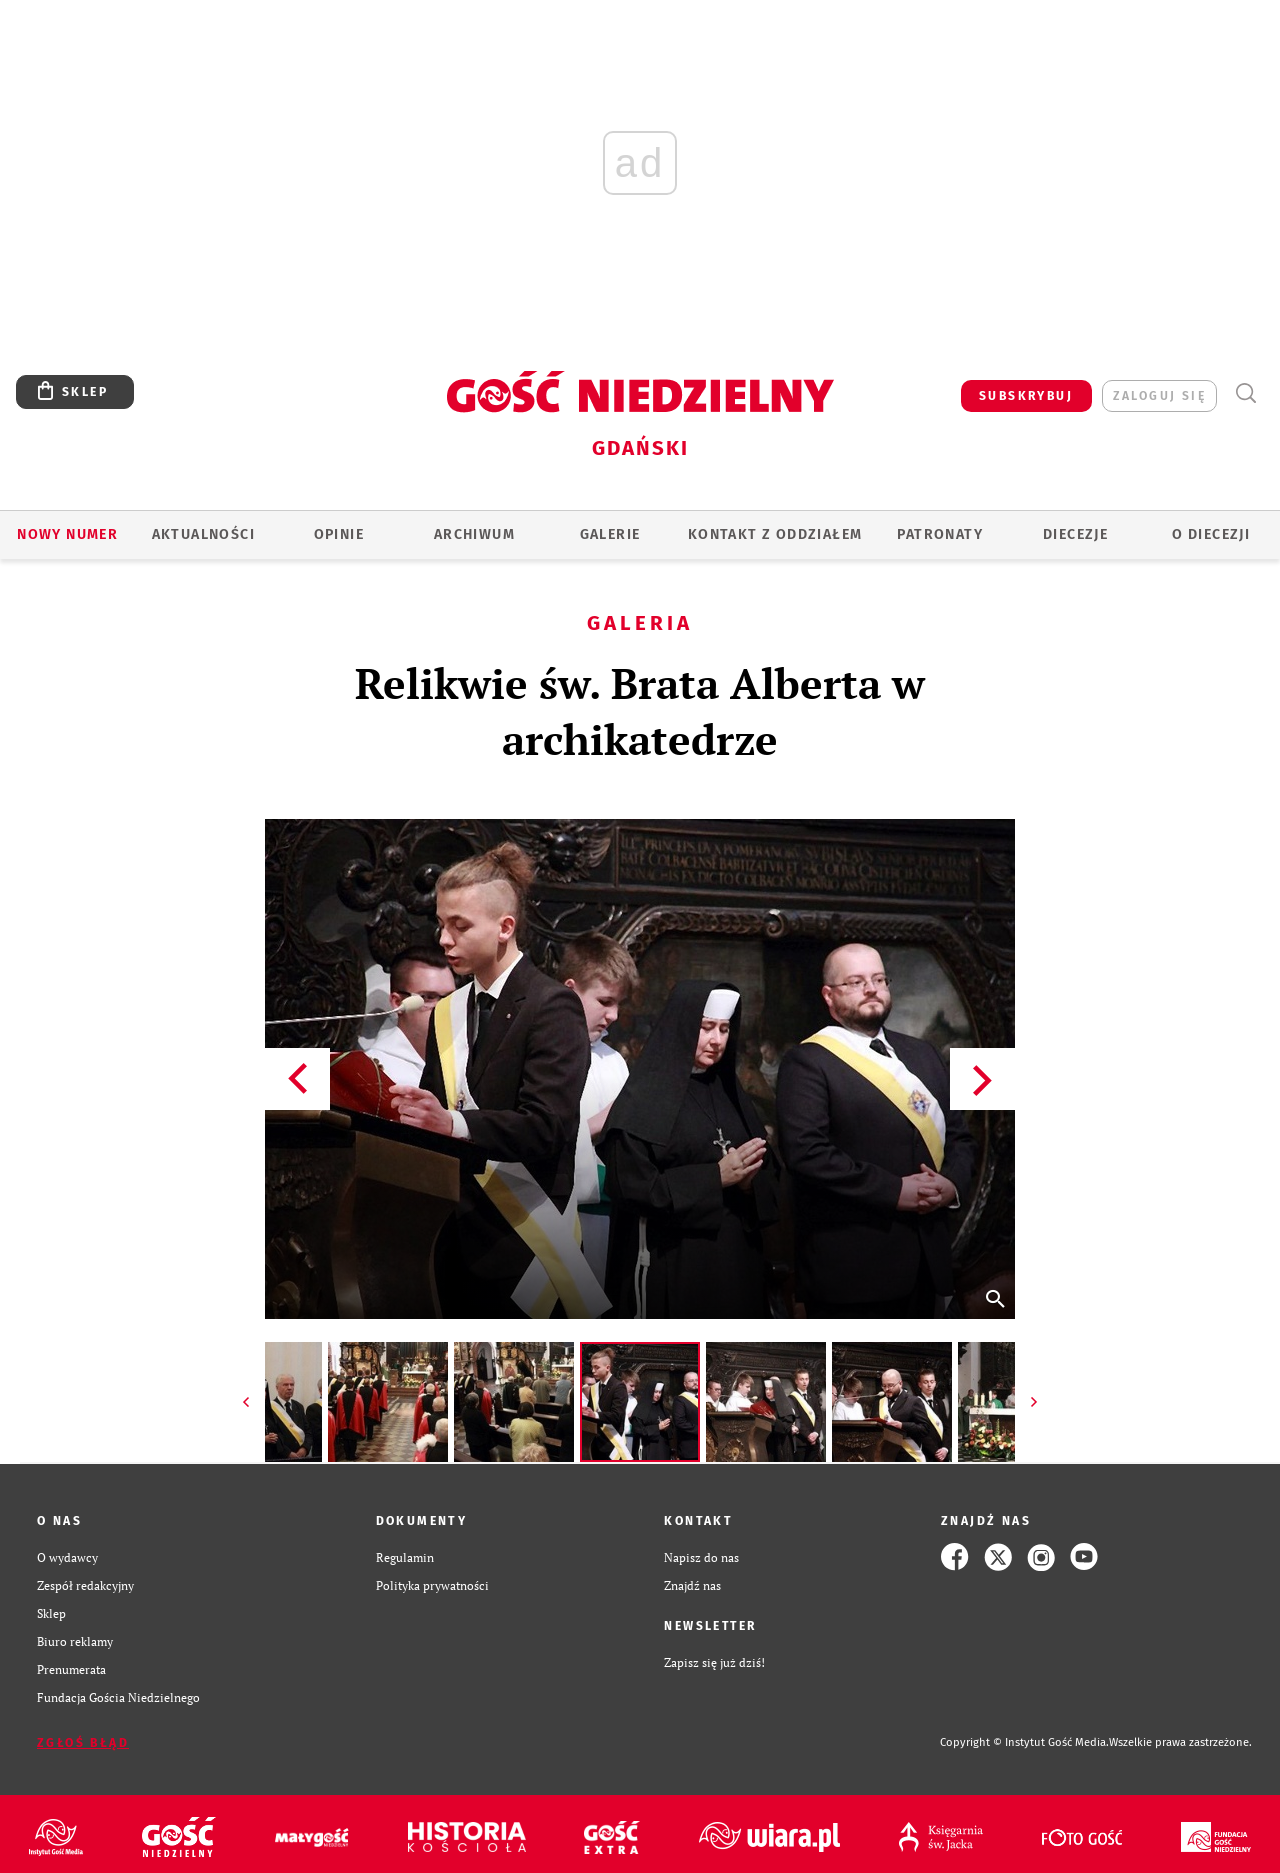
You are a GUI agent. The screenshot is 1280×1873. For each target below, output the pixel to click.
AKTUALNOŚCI (203, 534)
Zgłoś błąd (83, 1743)
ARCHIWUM (474, 534)
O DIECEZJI (1211, 534)
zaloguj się (1159, 396)
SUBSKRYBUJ (1026, 396)
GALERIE (610, 534)
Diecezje (1075, 534)
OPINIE (339, 534)
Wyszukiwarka (1245, 393)
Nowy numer (67, 534)
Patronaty (940, 534)
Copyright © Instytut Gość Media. (1024, 1742)
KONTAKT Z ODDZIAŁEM (775, 534)
